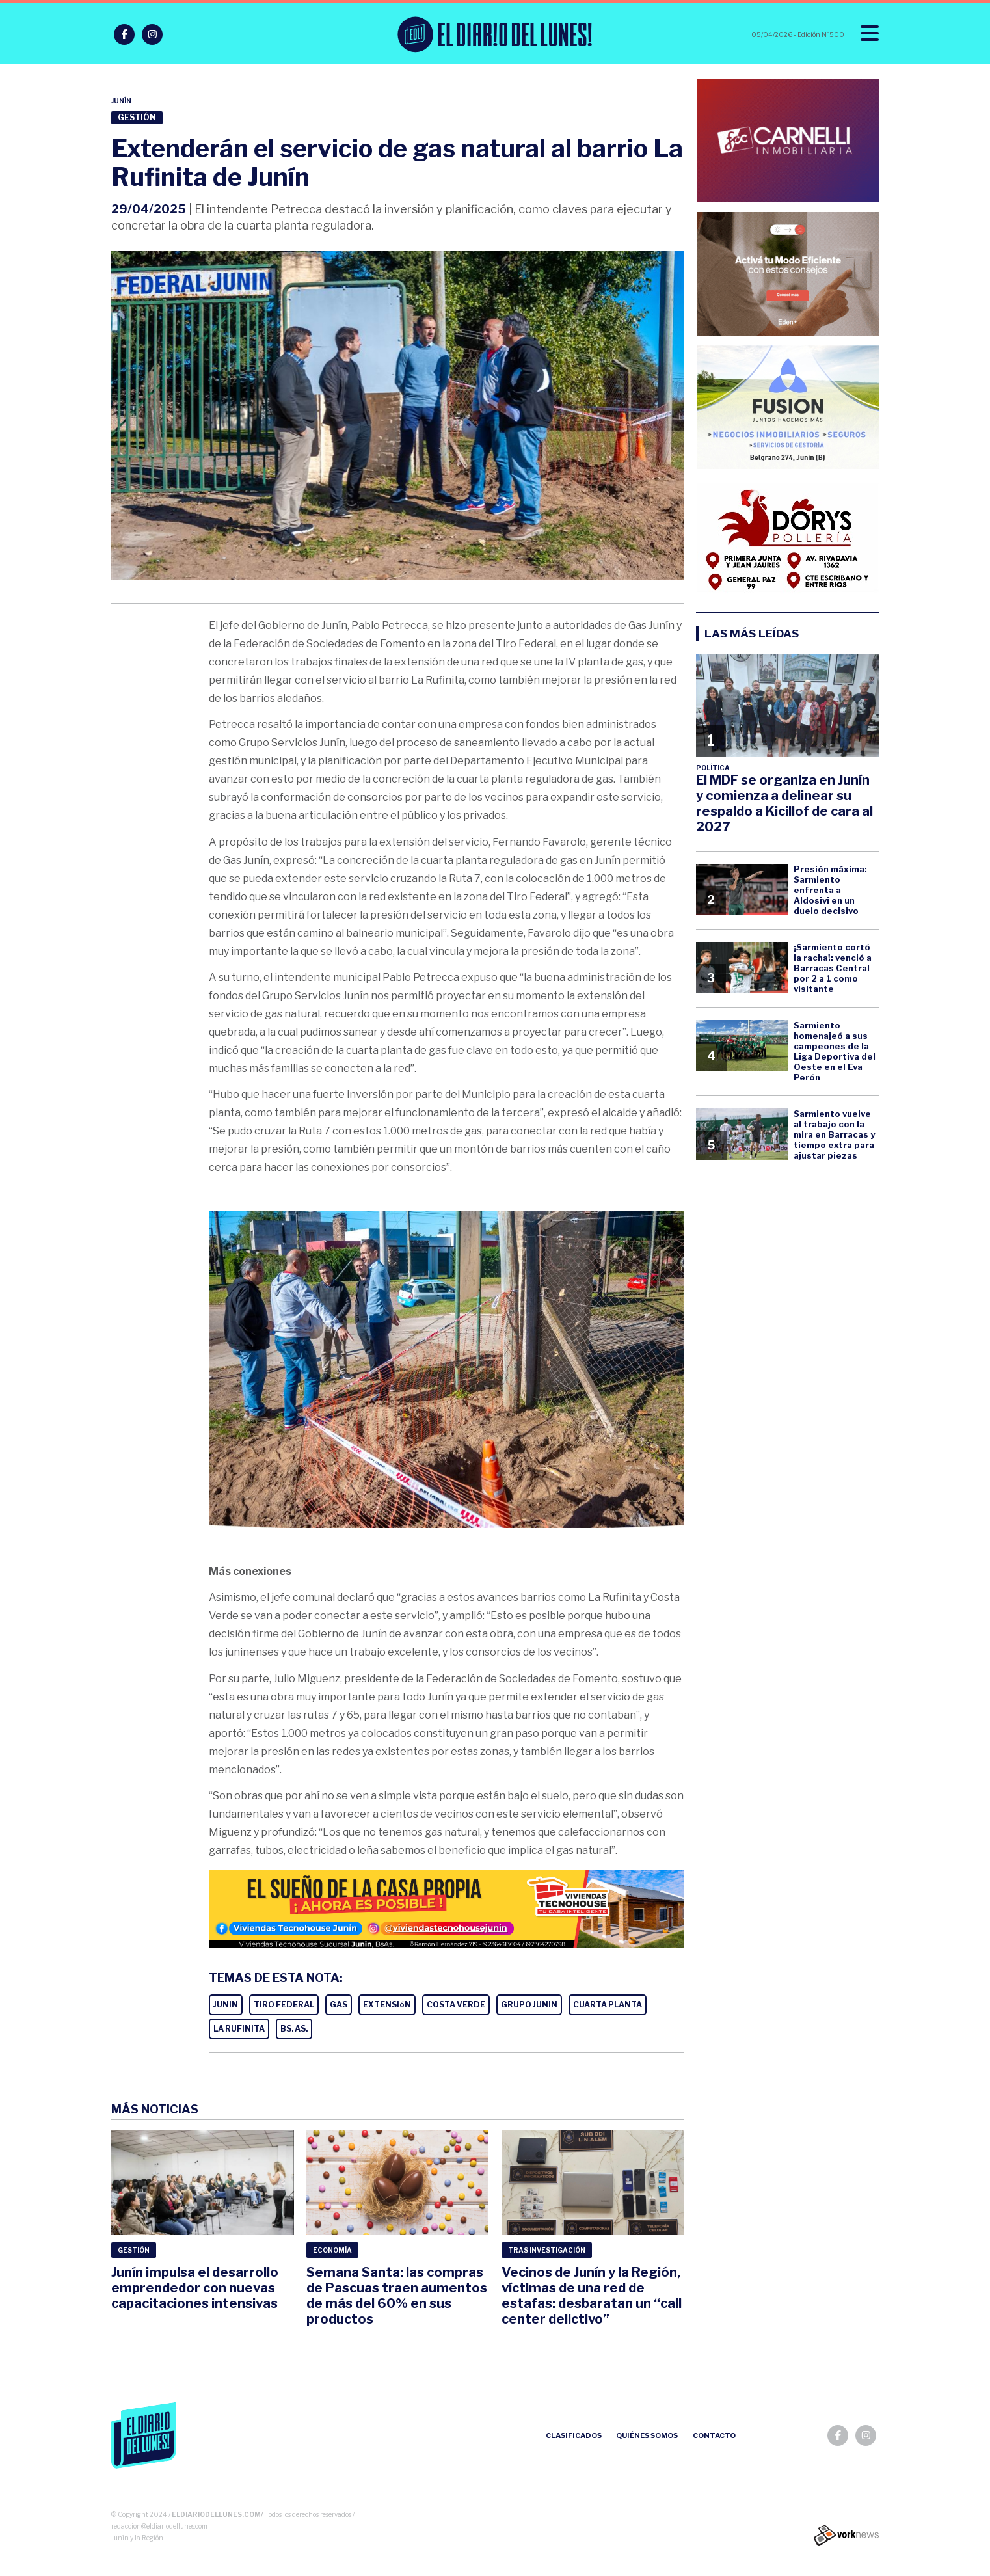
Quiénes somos (647, 2435)
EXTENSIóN (387, 2004)
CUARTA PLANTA (607, 2004)
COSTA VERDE (456, 2004)
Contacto (714, 2435)
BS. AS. (294, 2028)
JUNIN (225, 2004)
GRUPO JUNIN (529, 2004)
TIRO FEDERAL (284, 2004)
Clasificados (574, 2435)
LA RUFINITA (239, 2028)
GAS (338, 2004)
